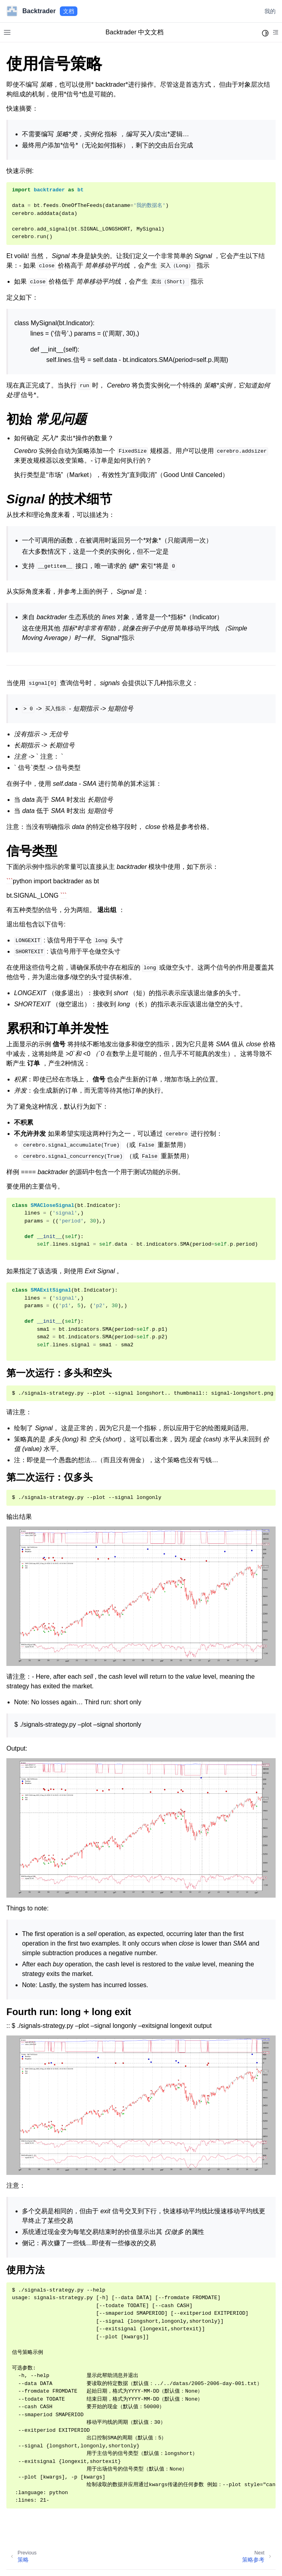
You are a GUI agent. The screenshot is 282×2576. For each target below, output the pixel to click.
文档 (68, 11)
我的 (270, 11)
